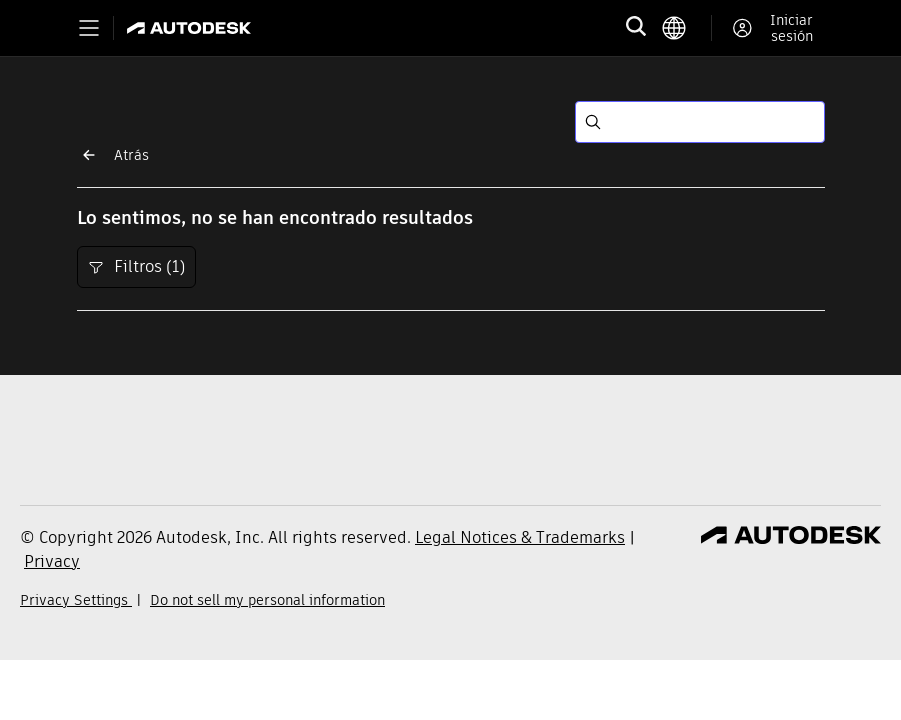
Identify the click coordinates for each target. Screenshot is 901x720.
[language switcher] (686, 28)
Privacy (52, 561)
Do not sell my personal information (267, 600)
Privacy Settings (76, 600)
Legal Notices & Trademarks (520, 537)
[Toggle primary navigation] (89, 28)
